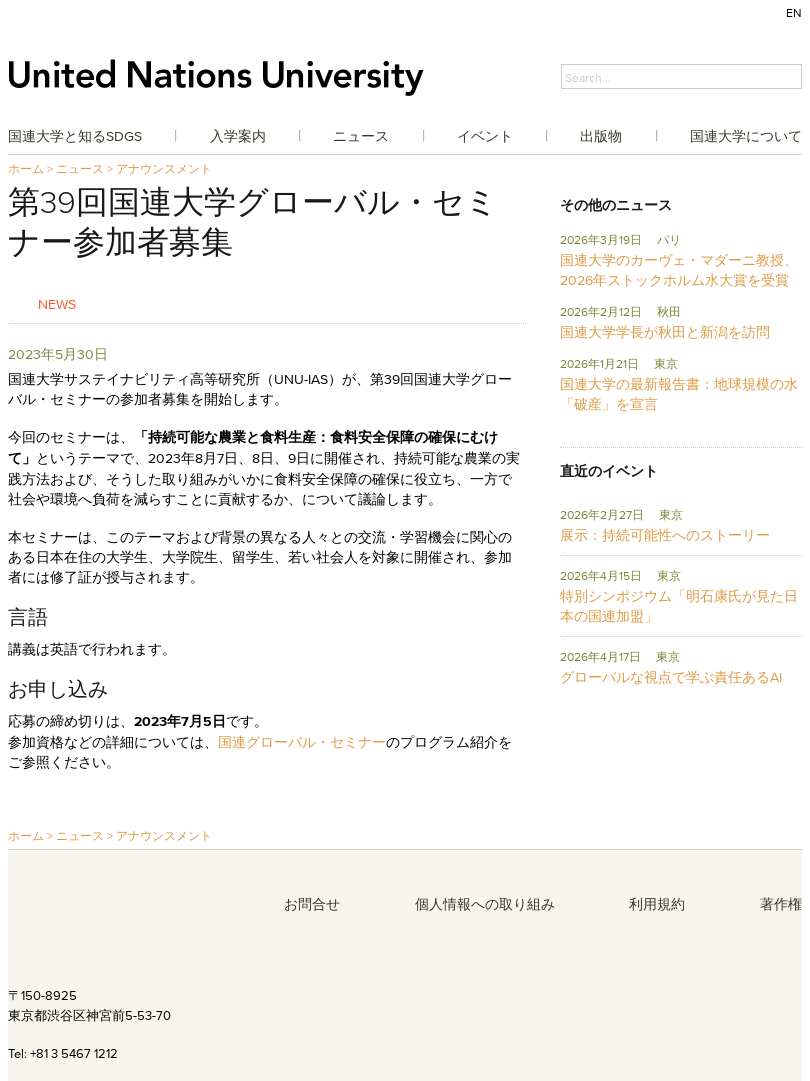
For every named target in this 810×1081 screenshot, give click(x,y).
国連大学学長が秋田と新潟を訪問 (665, 332)
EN (794, 12)
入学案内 (238, 136)
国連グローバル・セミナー (302, 742)
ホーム (26, 168)
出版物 (601, 136)
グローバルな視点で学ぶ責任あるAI (671, 677)
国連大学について (746, 136)
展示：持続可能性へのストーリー (665, 535)
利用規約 (657, 904)
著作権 (781, 904)
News (57, 303)
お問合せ (312, 904)
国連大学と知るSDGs (75, 136)
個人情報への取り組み (485, 904)
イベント (485, 136)
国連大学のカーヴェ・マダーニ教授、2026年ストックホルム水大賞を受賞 (679, 270)
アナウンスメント (164, 168)
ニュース (361, 136)
